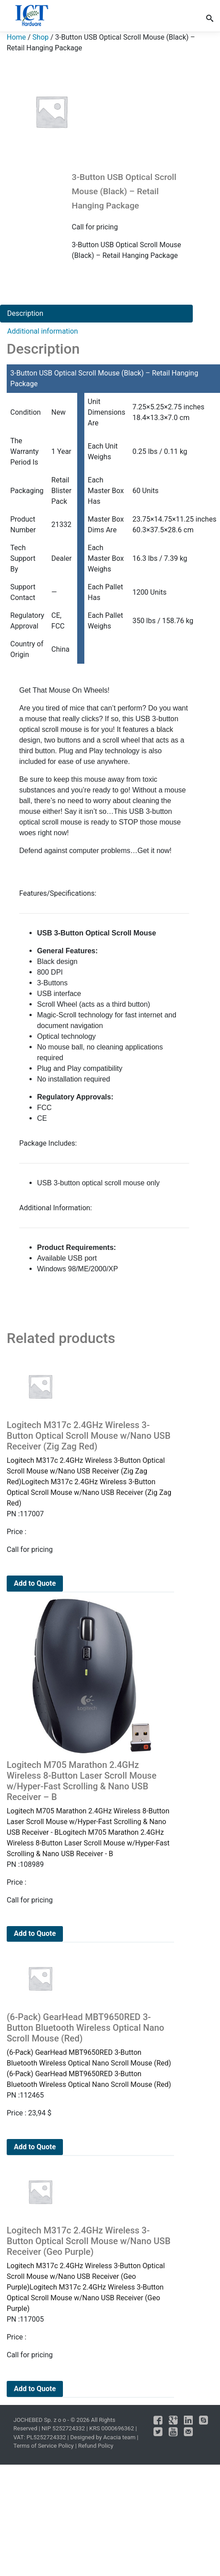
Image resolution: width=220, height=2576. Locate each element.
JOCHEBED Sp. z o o (40, 2420)
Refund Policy (95, 2445)
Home (16, 37)
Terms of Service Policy (43, 2445)
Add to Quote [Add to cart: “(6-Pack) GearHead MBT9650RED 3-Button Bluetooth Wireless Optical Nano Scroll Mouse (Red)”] (35, 2147)
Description (25, 313)
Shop (41, 37)
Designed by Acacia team (102, 2437)
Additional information (42, 331)
